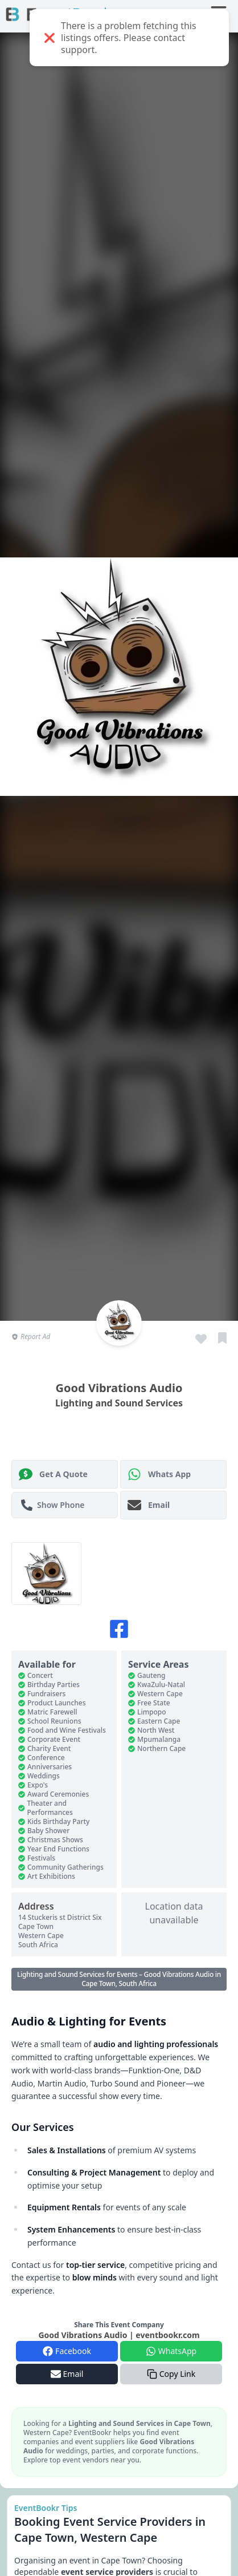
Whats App (159, 1474)
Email (149, 1505)
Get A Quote (53, 1474)
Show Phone (53, 1505)
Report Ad (30, 1336)
